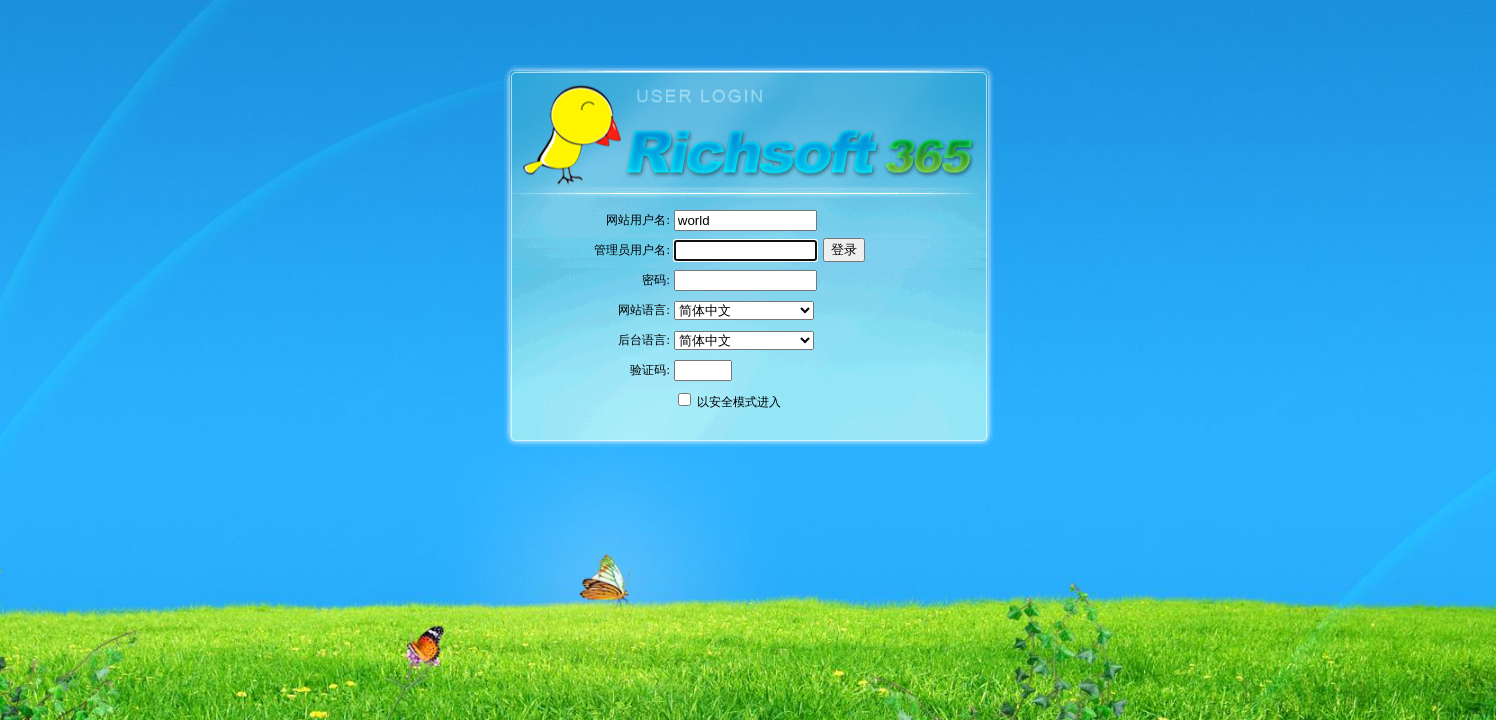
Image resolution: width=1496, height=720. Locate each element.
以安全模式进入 (739, 402)
